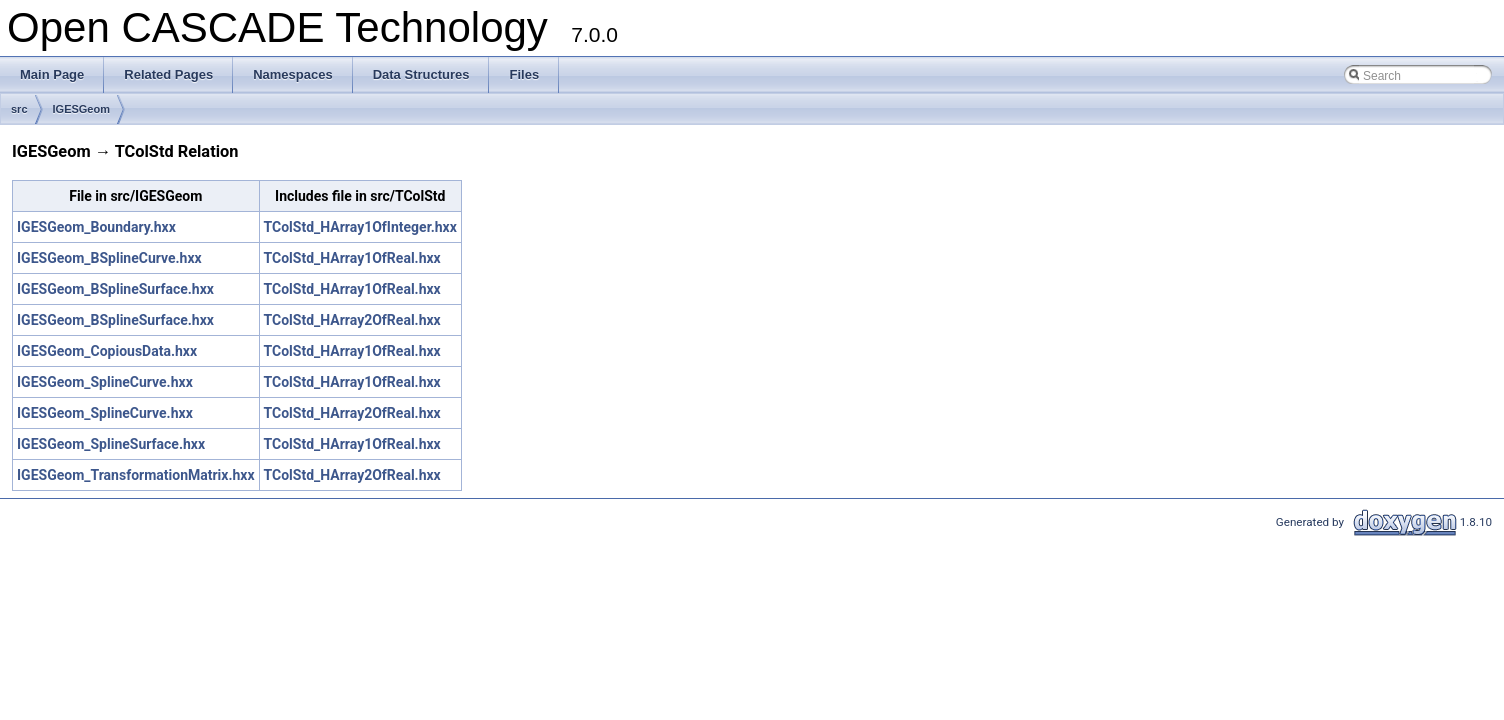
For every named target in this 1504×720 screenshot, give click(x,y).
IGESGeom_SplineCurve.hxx (105, 382)
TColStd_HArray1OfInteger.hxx (360, 227)
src (19, 109)
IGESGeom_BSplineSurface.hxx (115, 289)
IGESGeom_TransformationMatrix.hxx (136, 475)
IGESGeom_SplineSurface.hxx (111, 444)
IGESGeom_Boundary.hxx (96, 227)
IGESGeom (81, 109)
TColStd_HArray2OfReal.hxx (352, 320)
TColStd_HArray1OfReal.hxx (352, 258)
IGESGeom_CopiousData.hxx (107, 351)
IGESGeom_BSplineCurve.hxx (109, 258)
